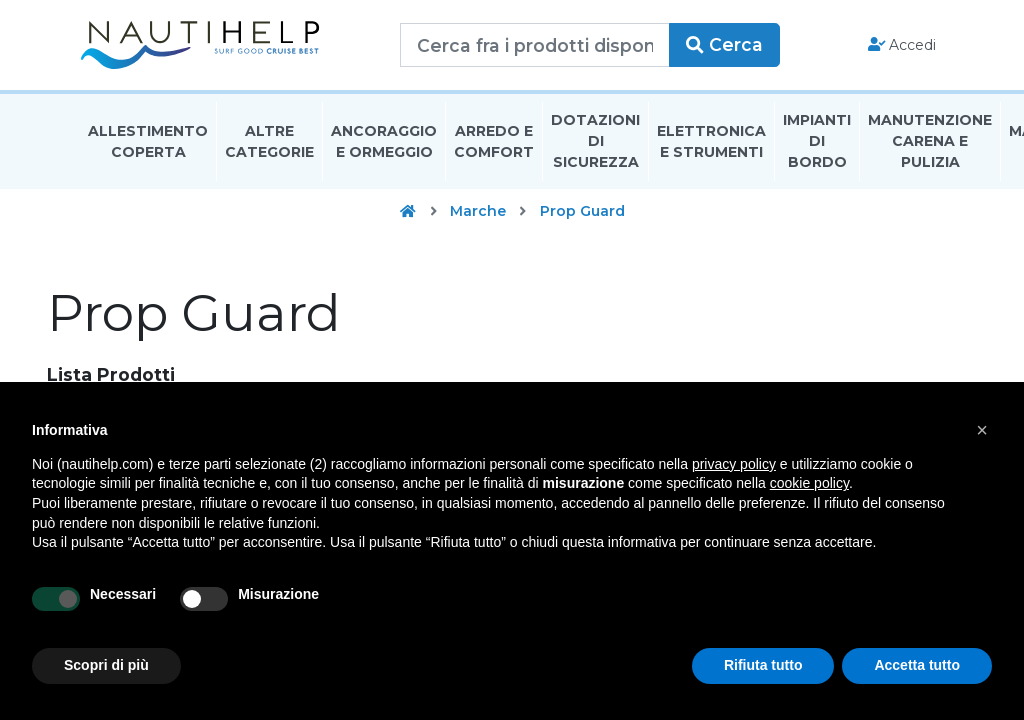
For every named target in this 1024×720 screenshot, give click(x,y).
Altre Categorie (269, 143)
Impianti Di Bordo (817, 144)
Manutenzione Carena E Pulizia (930, 144)
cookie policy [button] (809, 483)
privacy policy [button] (734, 464)
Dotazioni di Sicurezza (595, 144)
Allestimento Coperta (148, 143)
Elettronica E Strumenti (711, 143)
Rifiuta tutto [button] (763, 665)
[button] (982, 430)
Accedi (902, 46)
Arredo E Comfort (494, 143)
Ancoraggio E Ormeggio (384, 143)
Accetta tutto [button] (917, 665)
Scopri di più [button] (106, 665)
